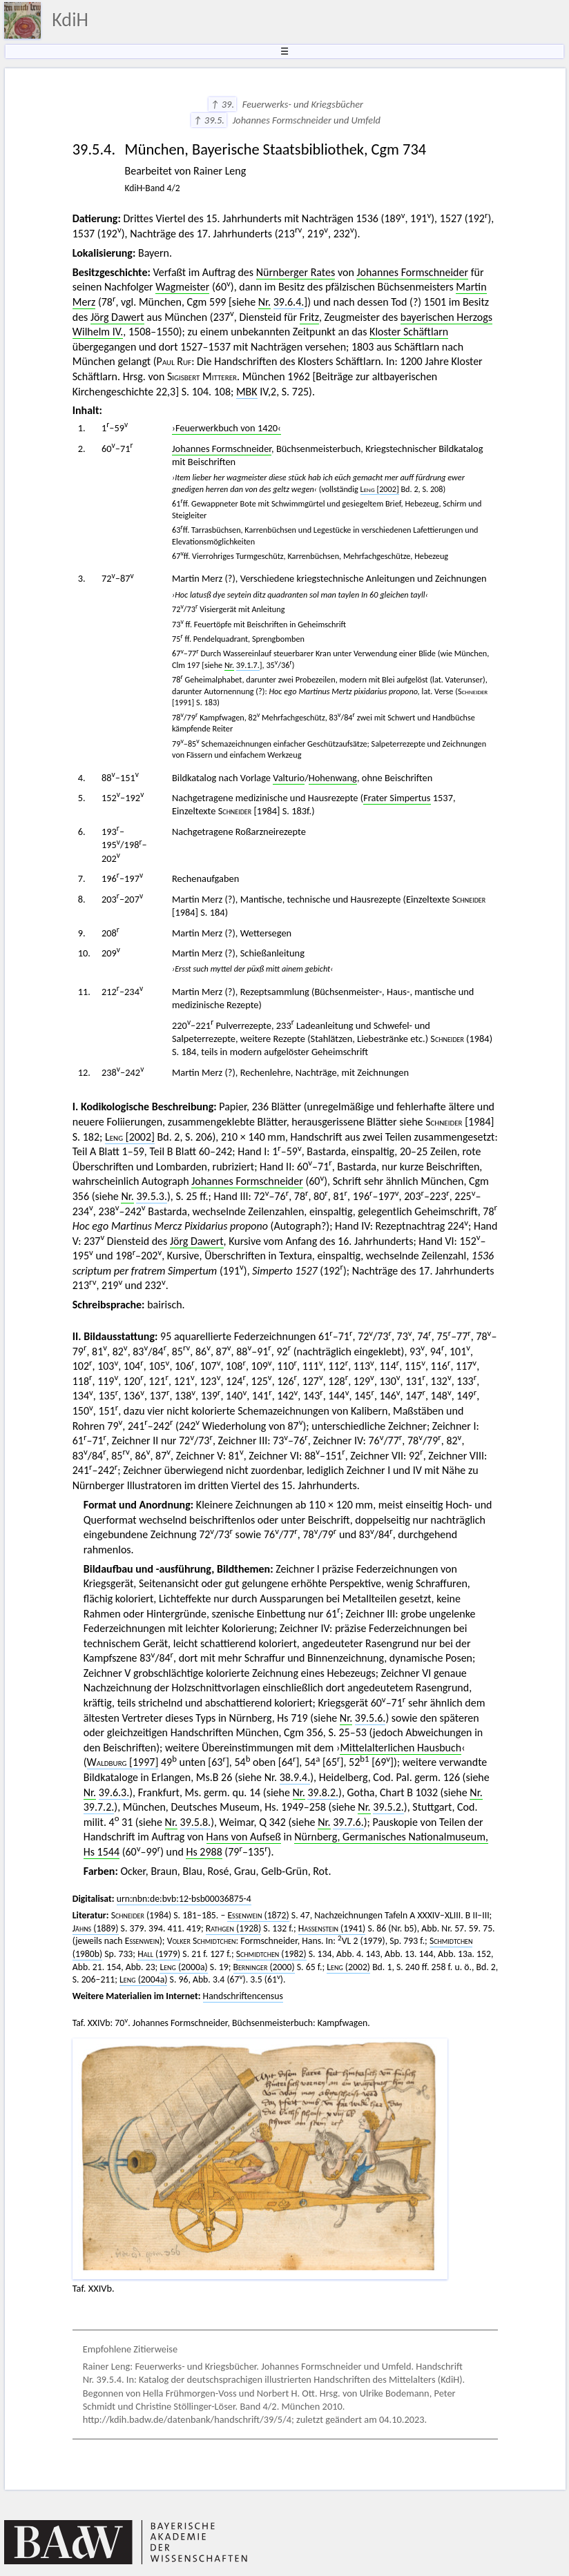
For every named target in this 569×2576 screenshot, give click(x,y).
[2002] (379, 489)
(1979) (158, 1954)
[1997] (123, 1762)
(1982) (271, 1954)
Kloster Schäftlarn (408, 331)
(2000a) (183, 1967)
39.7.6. (348, 1822)
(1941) (331, 1928)
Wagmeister (182, 286)
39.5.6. (370, 1717)
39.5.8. (195, 1822)
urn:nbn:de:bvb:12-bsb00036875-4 (184, 1899)
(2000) (264, 1967)
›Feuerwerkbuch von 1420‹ (226, 428)
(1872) (258, 1915)
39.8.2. (322, 1792)
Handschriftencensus (243, 1996)
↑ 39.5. (208, 120)
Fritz (309, 317)
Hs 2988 (204, 1851)
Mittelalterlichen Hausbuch (400, 1747)
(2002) (348, 1967)
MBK (247, 391)
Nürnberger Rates (296, 272)
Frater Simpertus (396, 798)
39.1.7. (248, 665)
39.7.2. (99, 1806)
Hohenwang (333, 777)
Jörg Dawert (117, 317)
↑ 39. (223, 104)
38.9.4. (295, 1777)
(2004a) (143, 1979)
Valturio (289, 777)
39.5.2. (388, 1806)
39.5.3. (151, 1196)
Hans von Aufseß (243, 1836)
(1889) (96, 1928)
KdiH (70, 20)
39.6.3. (114, 1792)
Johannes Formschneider (412, 272)
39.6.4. (289, 301)
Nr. (264, 301)
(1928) (234, 1928)
